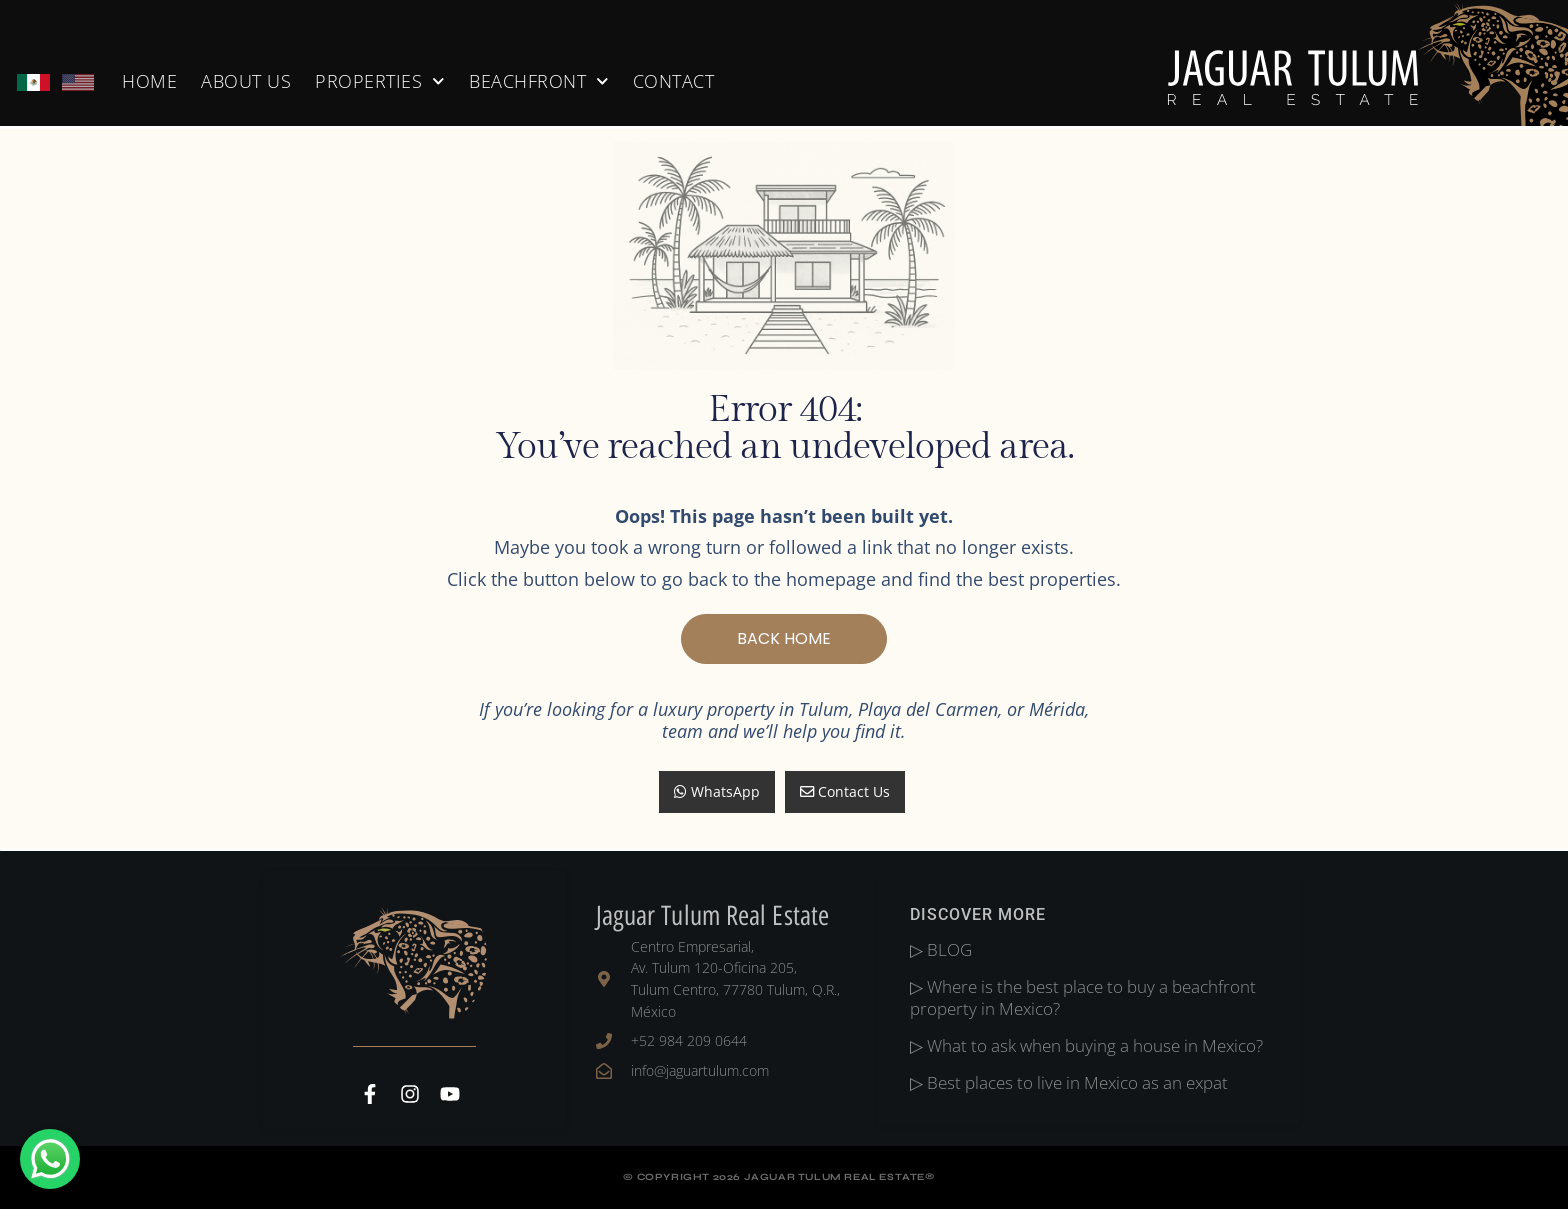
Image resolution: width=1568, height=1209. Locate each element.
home (149, 81)
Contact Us (845, 791)
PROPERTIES (380, 81)
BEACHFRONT (539, 81)
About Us (246, 81)
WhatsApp (717, 791)
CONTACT (674, 81)
